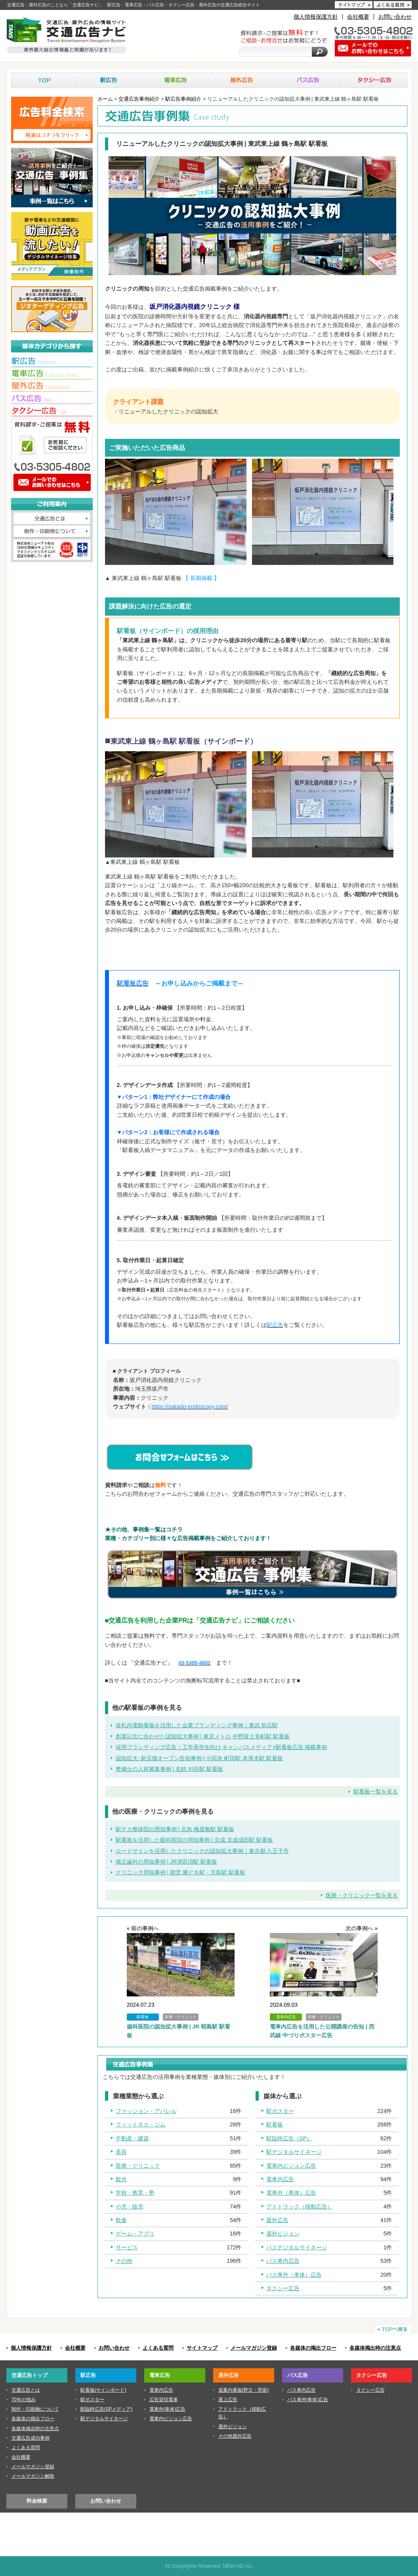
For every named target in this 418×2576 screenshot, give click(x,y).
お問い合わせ (395, 16)
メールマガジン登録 (254, 2348)
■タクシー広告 (52, 411)
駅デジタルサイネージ (294, 2152)
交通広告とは (52, 519)
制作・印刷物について (52, 531)
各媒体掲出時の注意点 (375, 2348)
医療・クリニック (138, 2166)
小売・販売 (129, 2206)
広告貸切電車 (163, 2399)
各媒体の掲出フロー (313, 2348)
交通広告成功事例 (30, 2438)
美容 (121, 2152)
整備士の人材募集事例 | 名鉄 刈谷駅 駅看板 (169, 1769)
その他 (124, 2261)
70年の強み (23, 2399)
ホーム (105, 99)
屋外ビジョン (283, 2233)
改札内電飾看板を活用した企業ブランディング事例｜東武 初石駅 (197, 1725)
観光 (121, 2179)
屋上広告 (227, 2399)
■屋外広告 (52, 387)
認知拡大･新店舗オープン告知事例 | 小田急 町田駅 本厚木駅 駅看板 (199, 1758)
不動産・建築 (132, 2138)
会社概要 (358, 16)
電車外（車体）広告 (291, 2192)
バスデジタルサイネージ (296, 2247)
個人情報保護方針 (316, 16)
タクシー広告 (374, 80)
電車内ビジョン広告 (291, 2166)
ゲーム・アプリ (135, 2233)
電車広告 (176, 80)
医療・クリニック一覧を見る (362, 1895)
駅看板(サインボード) (103, 2390)
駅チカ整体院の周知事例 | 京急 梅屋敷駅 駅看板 (175, 1829)
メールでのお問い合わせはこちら (51, 483)
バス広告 (308, 80)
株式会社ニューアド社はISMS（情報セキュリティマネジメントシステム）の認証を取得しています (52, 550)
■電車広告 (52, 374)
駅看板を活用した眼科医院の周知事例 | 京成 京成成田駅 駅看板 (194, 1840)
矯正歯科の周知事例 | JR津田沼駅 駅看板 (166, 1861)
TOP (43, 80)
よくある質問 (158, 2348)
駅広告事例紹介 (183, 99)
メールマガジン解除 (32, 2476)
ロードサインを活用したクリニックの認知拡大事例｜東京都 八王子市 (202, 1851)
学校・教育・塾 (135, 2192)
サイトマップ (202, 2348)
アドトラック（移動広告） (299, 2206)
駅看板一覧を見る (375, 1791)
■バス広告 (52, 399)
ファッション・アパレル (146, 2111)
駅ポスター (280, 2111)
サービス (127, 2247)
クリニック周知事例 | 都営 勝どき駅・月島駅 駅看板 (180, 1872)
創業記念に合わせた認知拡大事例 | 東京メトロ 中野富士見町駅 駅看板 (203, 1736)
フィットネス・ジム (141, 2124)
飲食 (121, 2220)
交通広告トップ (29, 2375)
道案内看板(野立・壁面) (243, 2390)
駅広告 (109, 80)
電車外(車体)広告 (167, 2409)
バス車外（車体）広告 (294, 2275)
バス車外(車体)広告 (307, 2399)
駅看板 (274, 2124)
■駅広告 (52, 362)
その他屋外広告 (235, 2436)
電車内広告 (280, 2179)
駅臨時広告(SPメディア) (106, 2409)
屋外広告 (242, 80)
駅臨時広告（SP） (289, 2138)
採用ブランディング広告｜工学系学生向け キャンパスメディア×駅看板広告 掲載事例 (221, 1747)
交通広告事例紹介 (139, 99)
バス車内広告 (283, 2261)
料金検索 (37, 2501)
